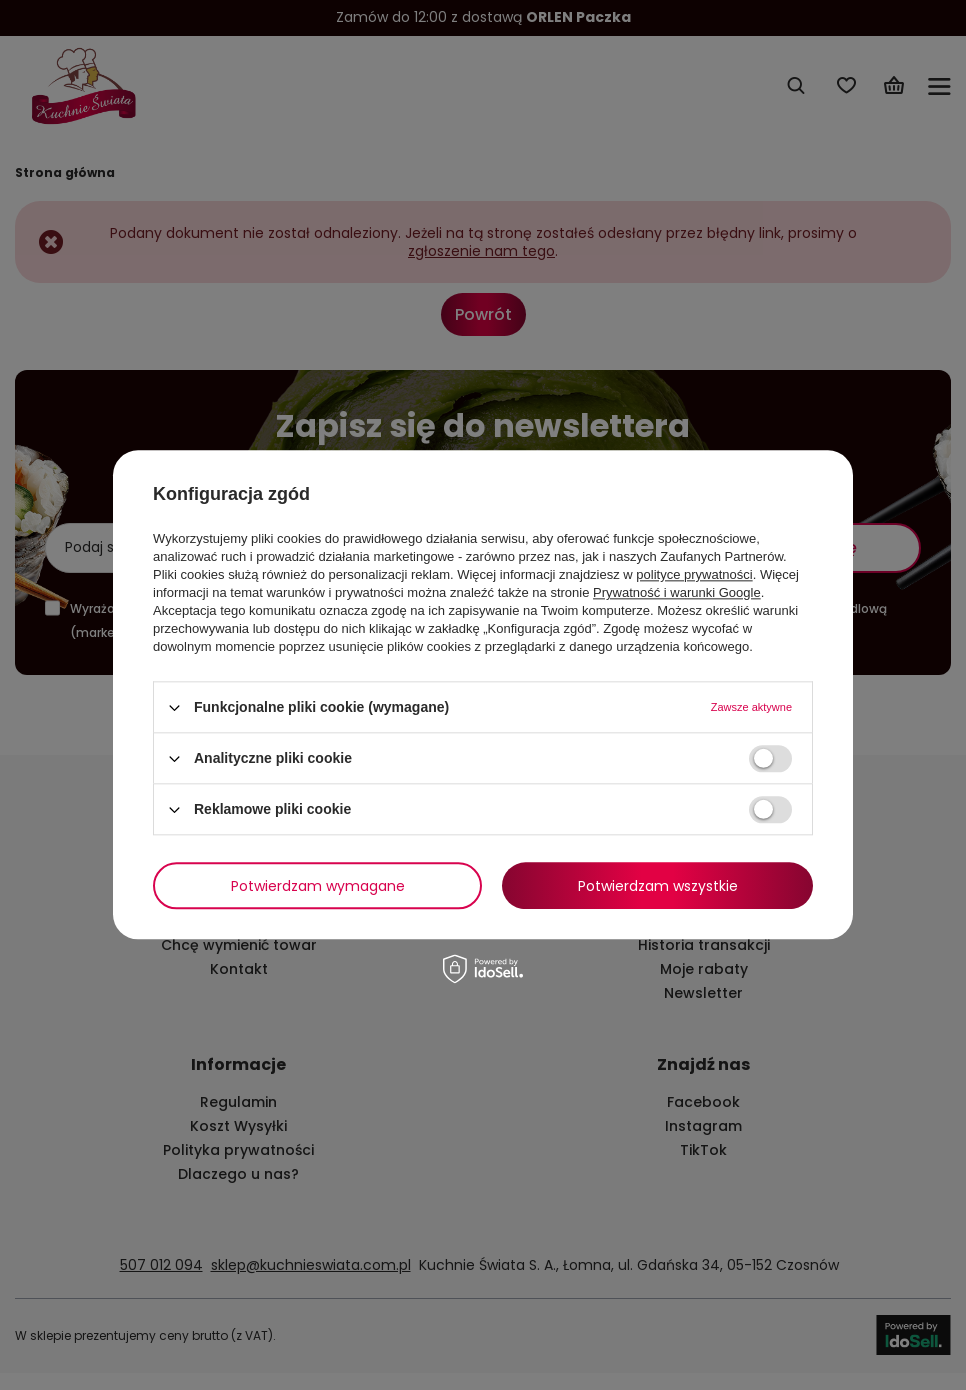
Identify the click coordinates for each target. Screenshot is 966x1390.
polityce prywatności (694, 574)
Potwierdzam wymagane (318, 886)
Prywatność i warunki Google (677, 592)
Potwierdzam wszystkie (658, 886)
